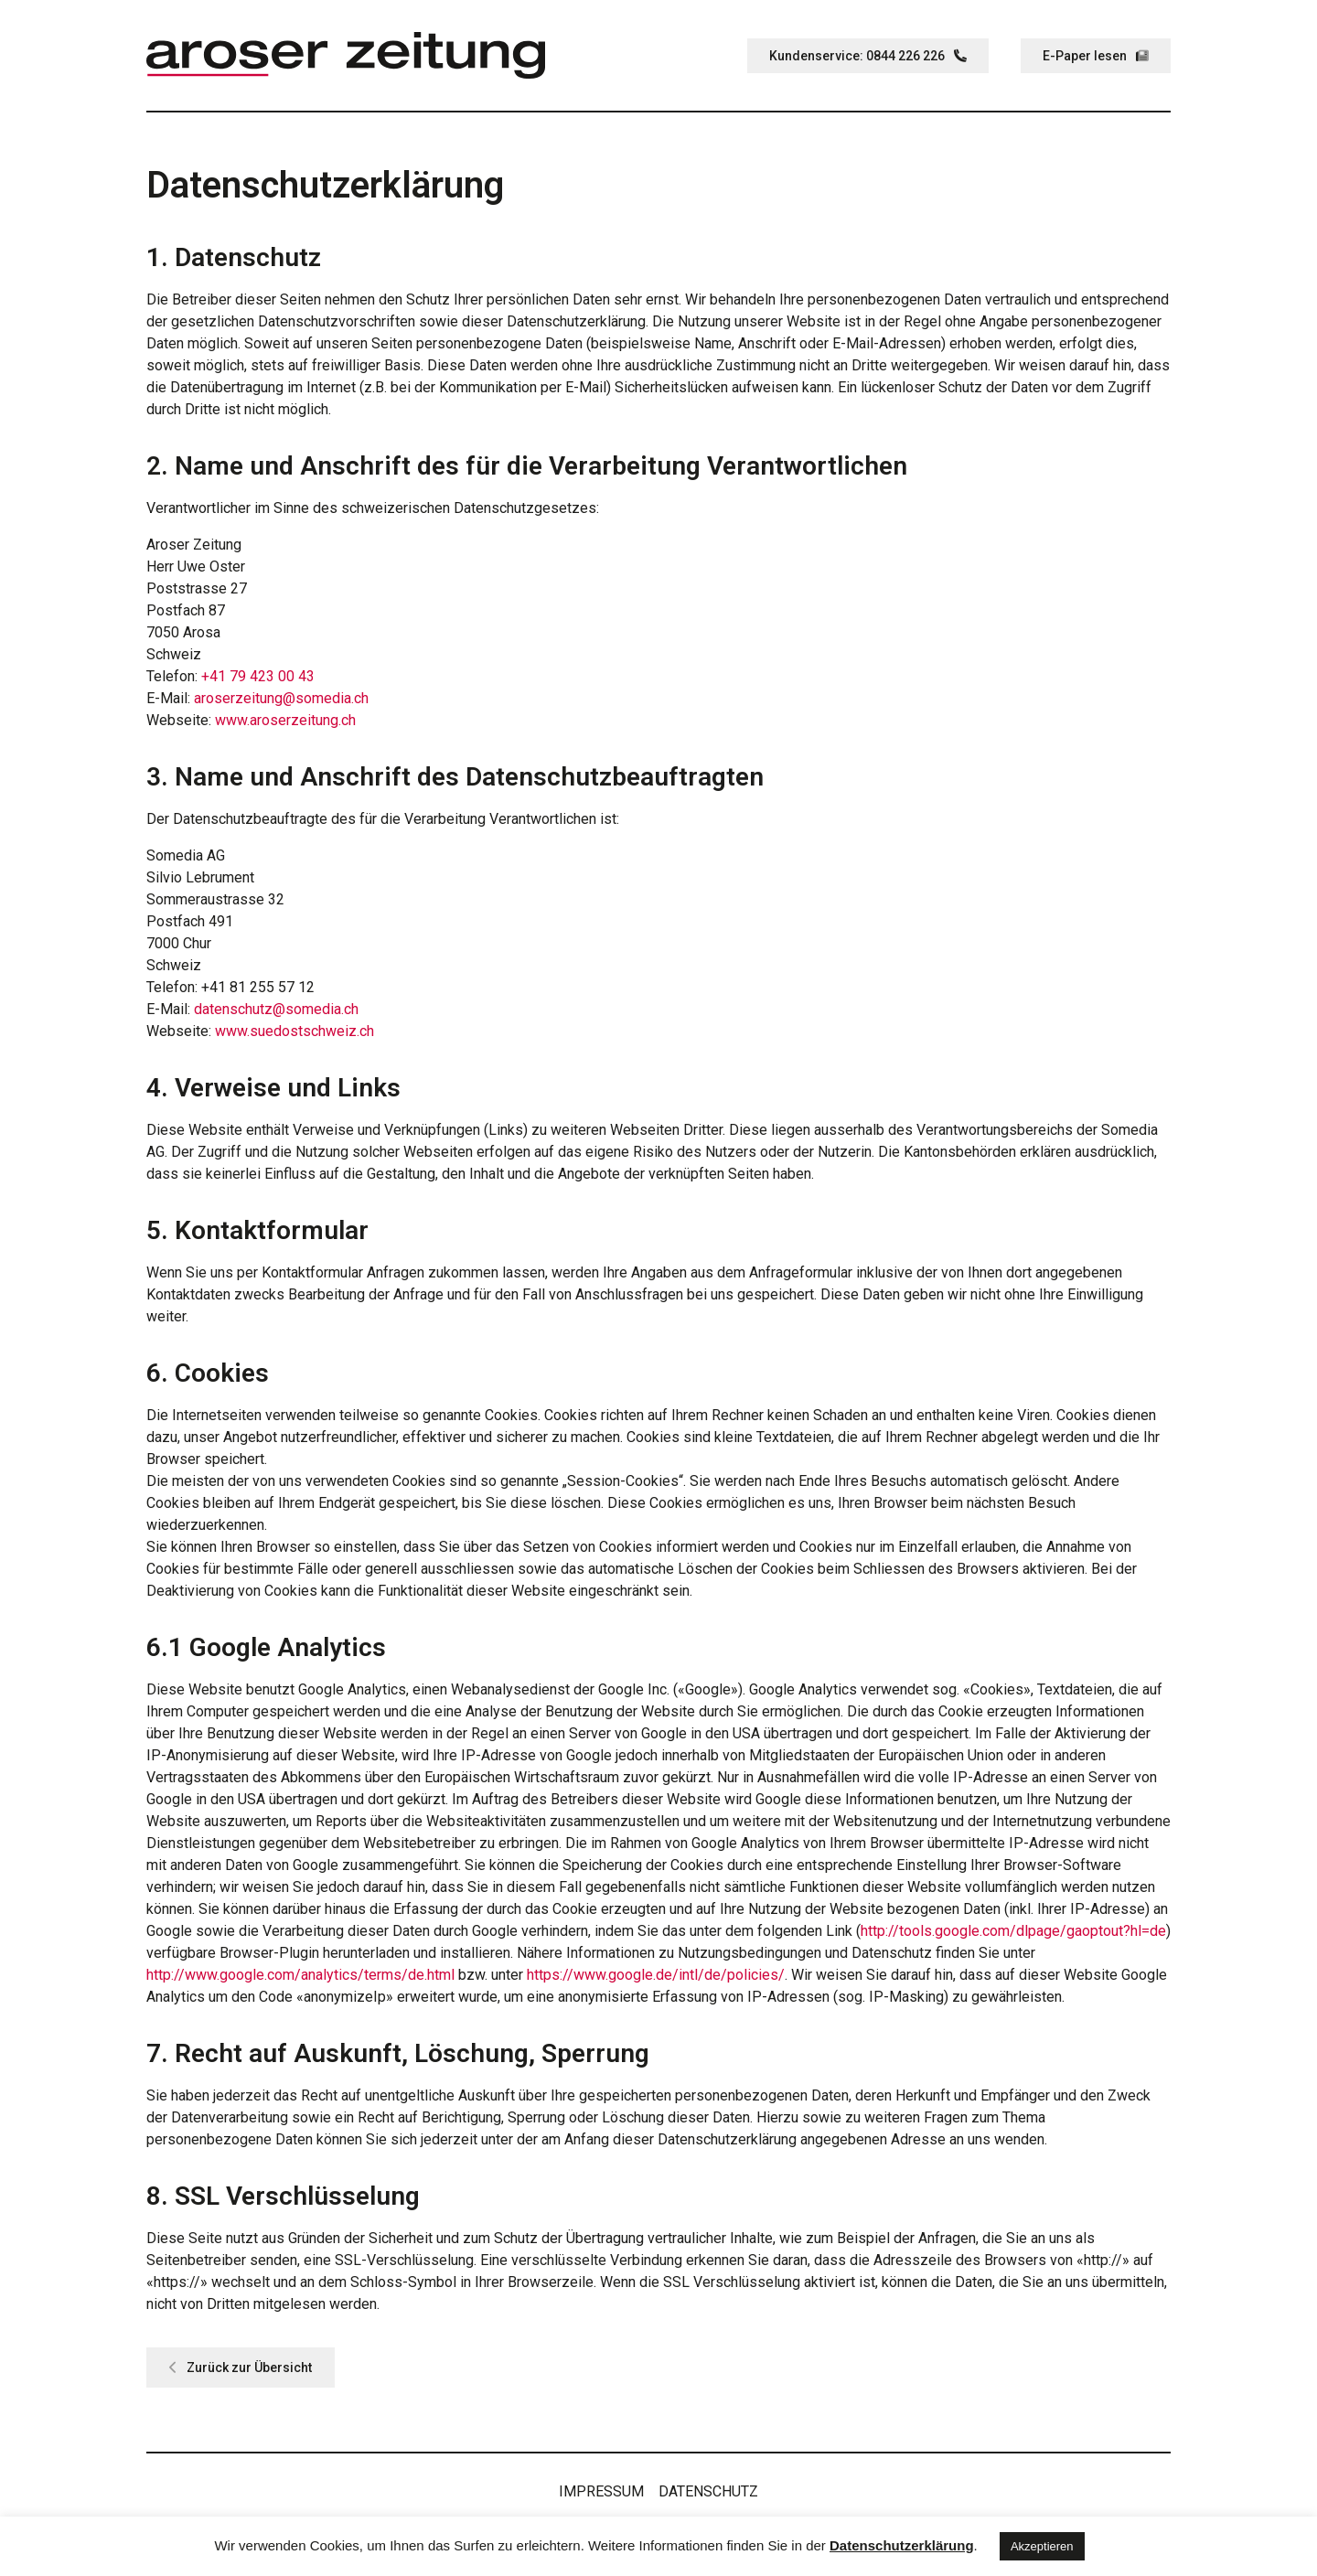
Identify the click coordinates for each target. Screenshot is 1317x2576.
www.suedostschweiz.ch (294, 1031)
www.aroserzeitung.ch (285, 720)
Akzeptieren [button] (1042, 2546)
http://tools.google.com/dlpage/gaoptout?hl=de (1013, 1931)
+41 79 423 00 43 (258, 676)
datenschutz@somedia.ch (276, 1009)
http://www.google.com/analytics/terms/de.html (300, 1974)
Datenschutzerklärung (902, 2545)
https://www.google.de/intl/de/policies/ (656, 1974)
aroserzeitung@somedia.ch (281, 698)
